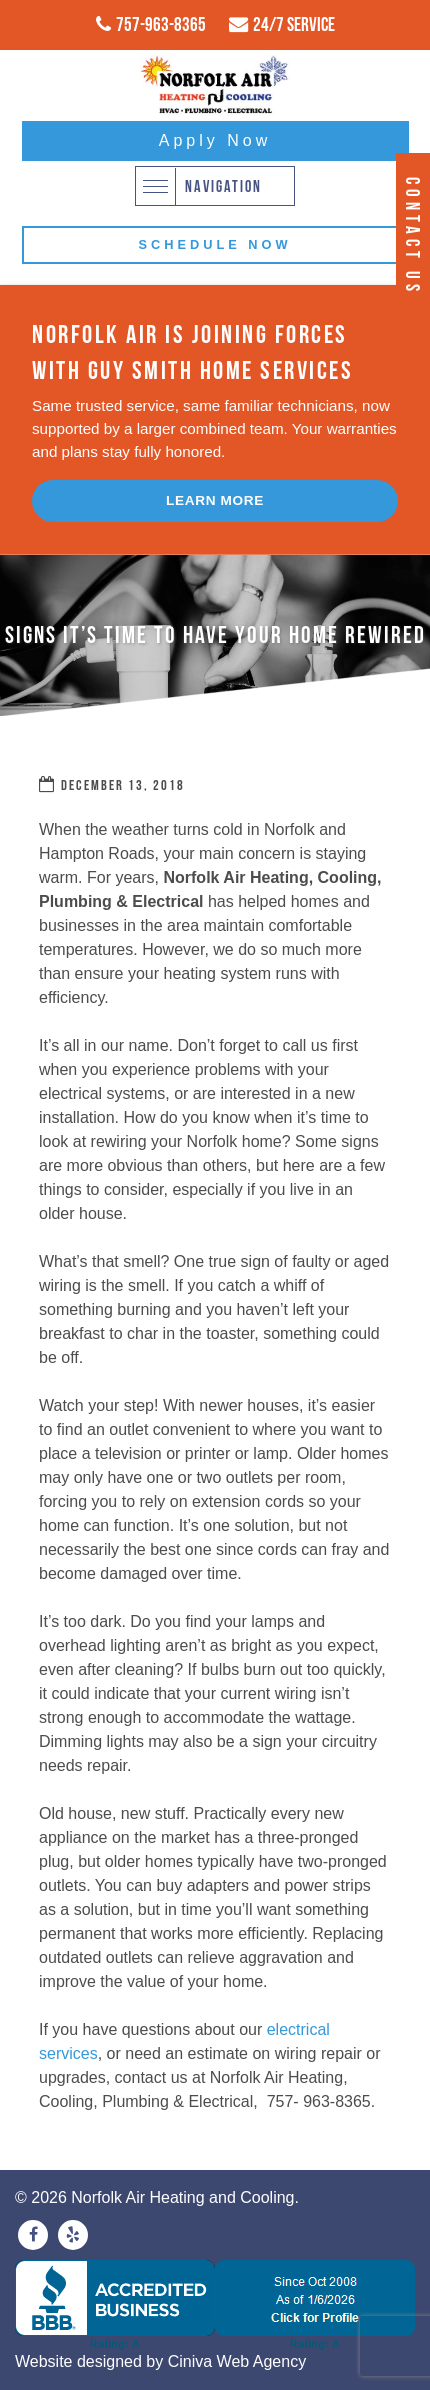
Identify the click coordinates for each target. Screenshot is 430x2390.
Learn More (215, 500)
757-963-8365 (161, 24)
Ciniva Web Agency (237, 2361)
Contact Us (413, 236)
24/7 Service (294, 24)
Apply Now (215, 140)
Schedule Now (214, 244)
